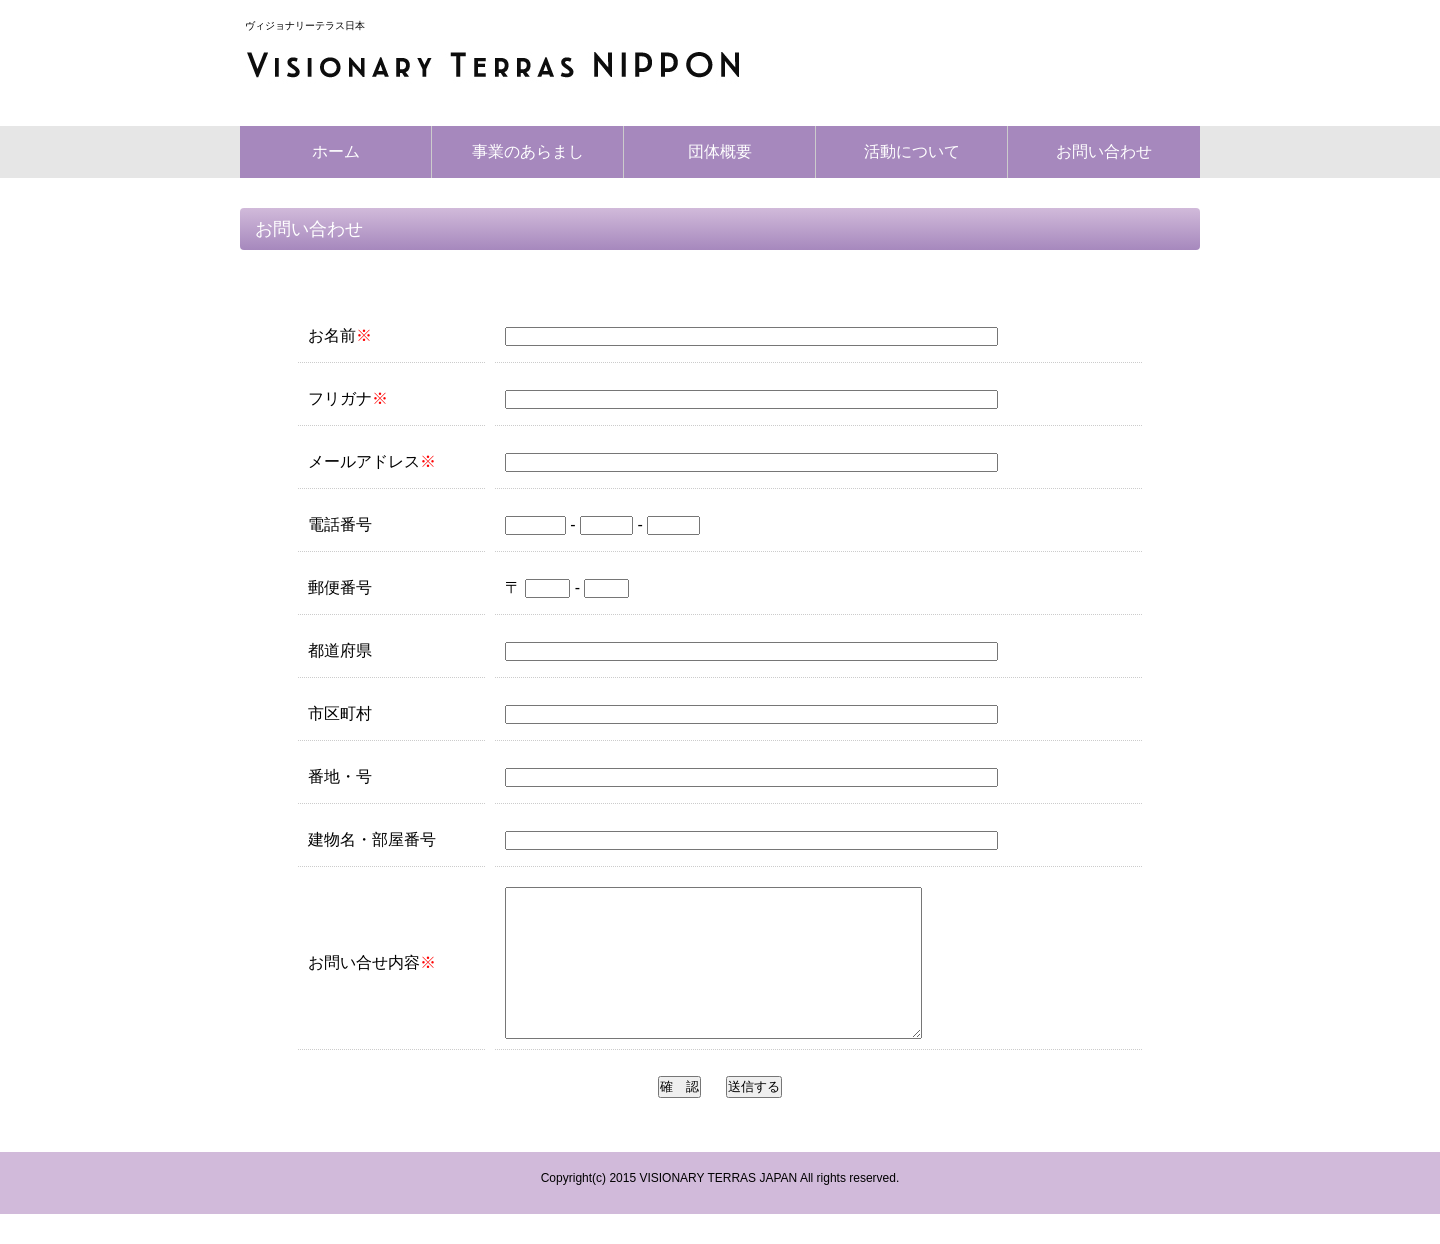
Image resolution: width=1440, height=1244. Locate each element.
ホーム (336, 151)
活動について (912, 151)
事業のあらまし (528, 151)
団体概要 (720, 151)
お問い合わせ (1104, 151)
